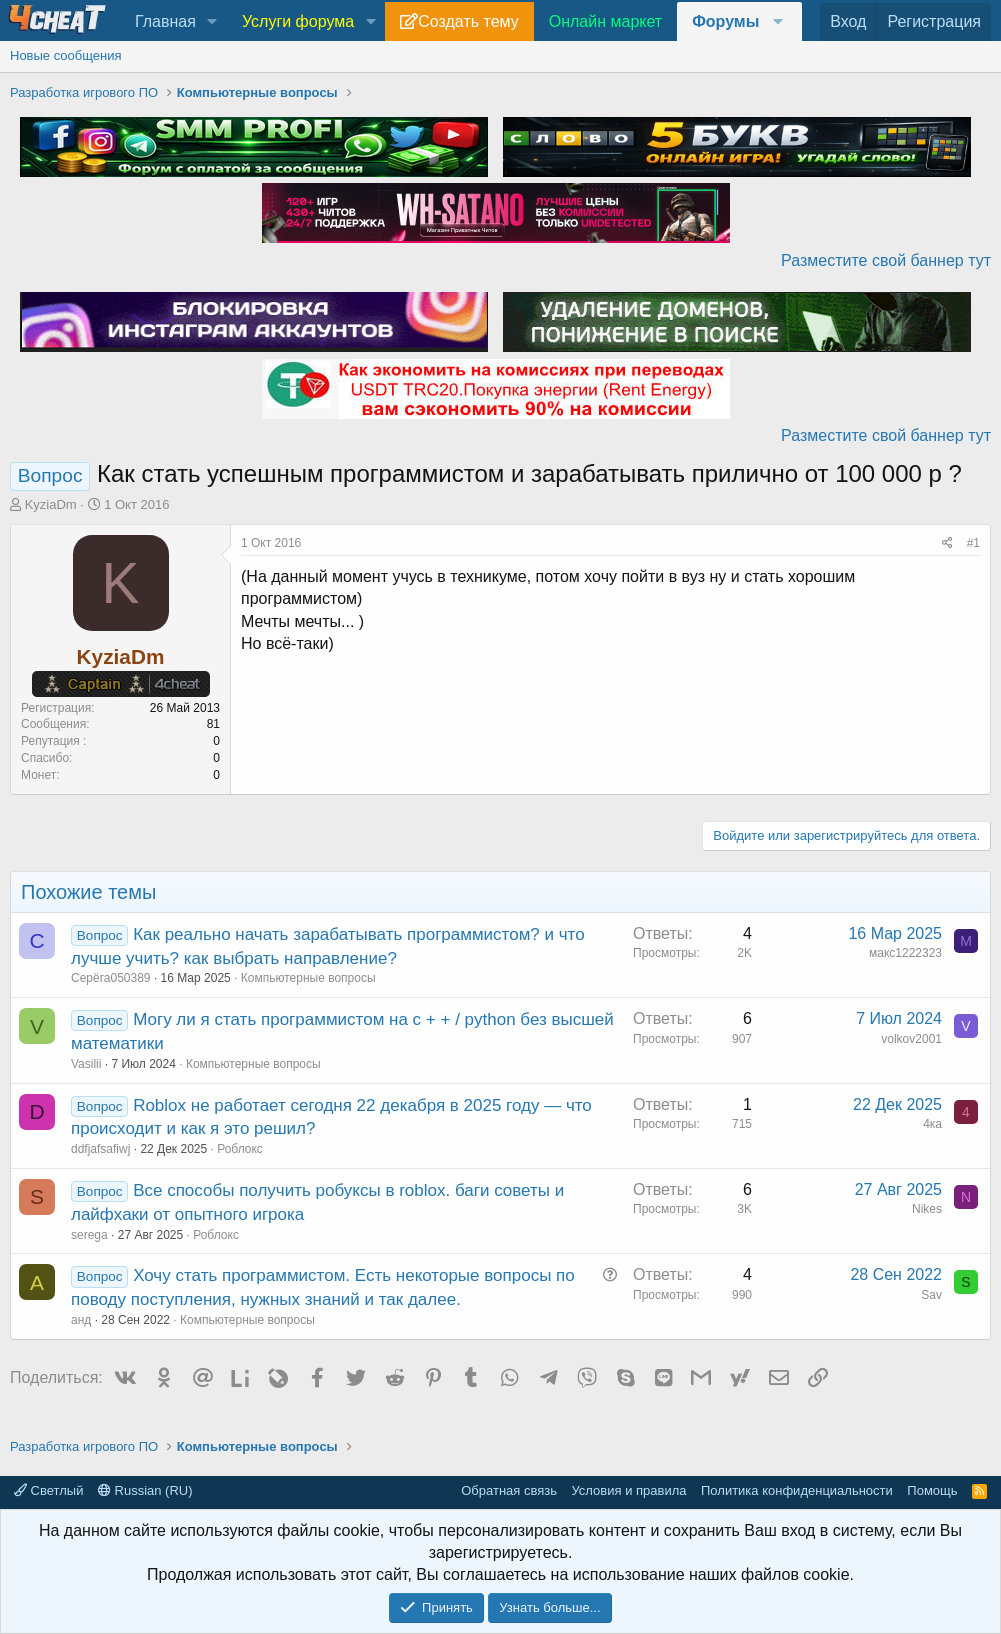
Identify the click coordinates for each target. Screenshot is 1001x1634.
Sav (931, 1295)
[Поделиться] (947, 543)
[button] (212, 22)
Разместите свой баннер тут (886, 260)
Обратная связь (509, 1490)
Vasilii (86, 1064)
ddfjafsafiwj (100, 1149)
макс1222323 (905, 953)
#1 (973, 543)
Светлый (48, 1490)
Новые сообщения (66, 55)
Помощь (932, 1490)
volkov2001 (911, 1039)
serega (89, 1235)
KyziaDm (51, 504)
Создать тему (468, 21)
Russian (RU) (145, 1490)
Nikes (927, 1209)
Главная (165, 21)
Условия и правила (628, 1490)
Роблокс (240, 1149)
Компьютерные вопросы (308, 978)
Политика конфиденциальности (797, 1490)
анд (81, 1320)
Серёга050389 (111, 978)
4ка (932, 1124)
